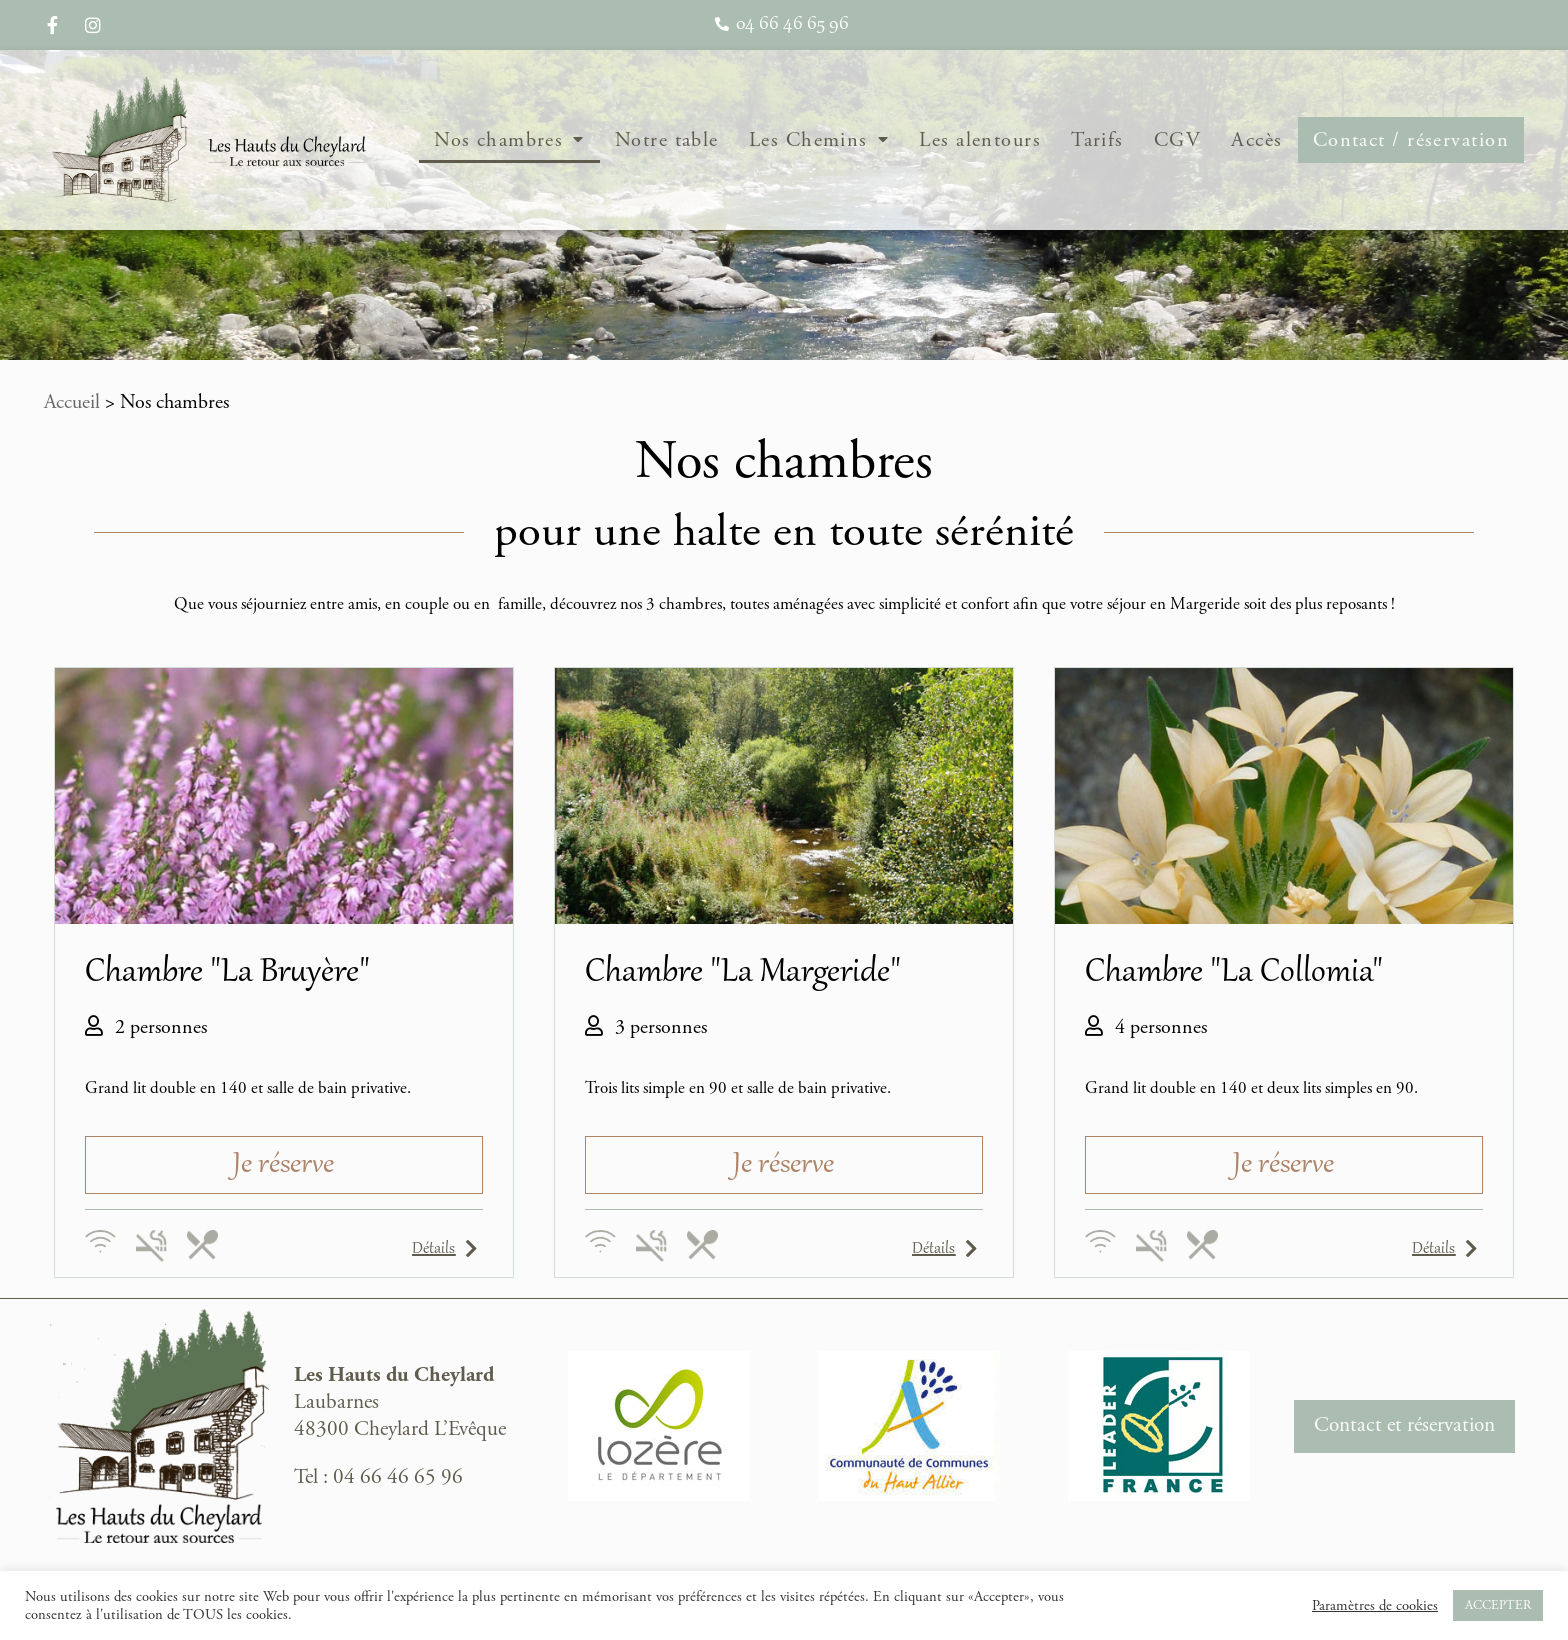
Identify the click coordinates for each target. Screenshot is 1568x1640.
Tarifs (1097, 140)
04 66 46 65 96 (398, 1477)
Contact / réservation (1411, 140)
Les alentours (980, 140)
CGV (1177, 140)
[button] (284, 1165)
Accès (1256, 140)
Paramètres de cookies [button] (1375, 1606)
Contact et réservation (1404, 1425)
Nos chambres (509, 140)
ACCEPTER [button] (1498, 1605)
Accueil (72, 402)
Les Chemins (819, 140)
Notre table (667, 140)
